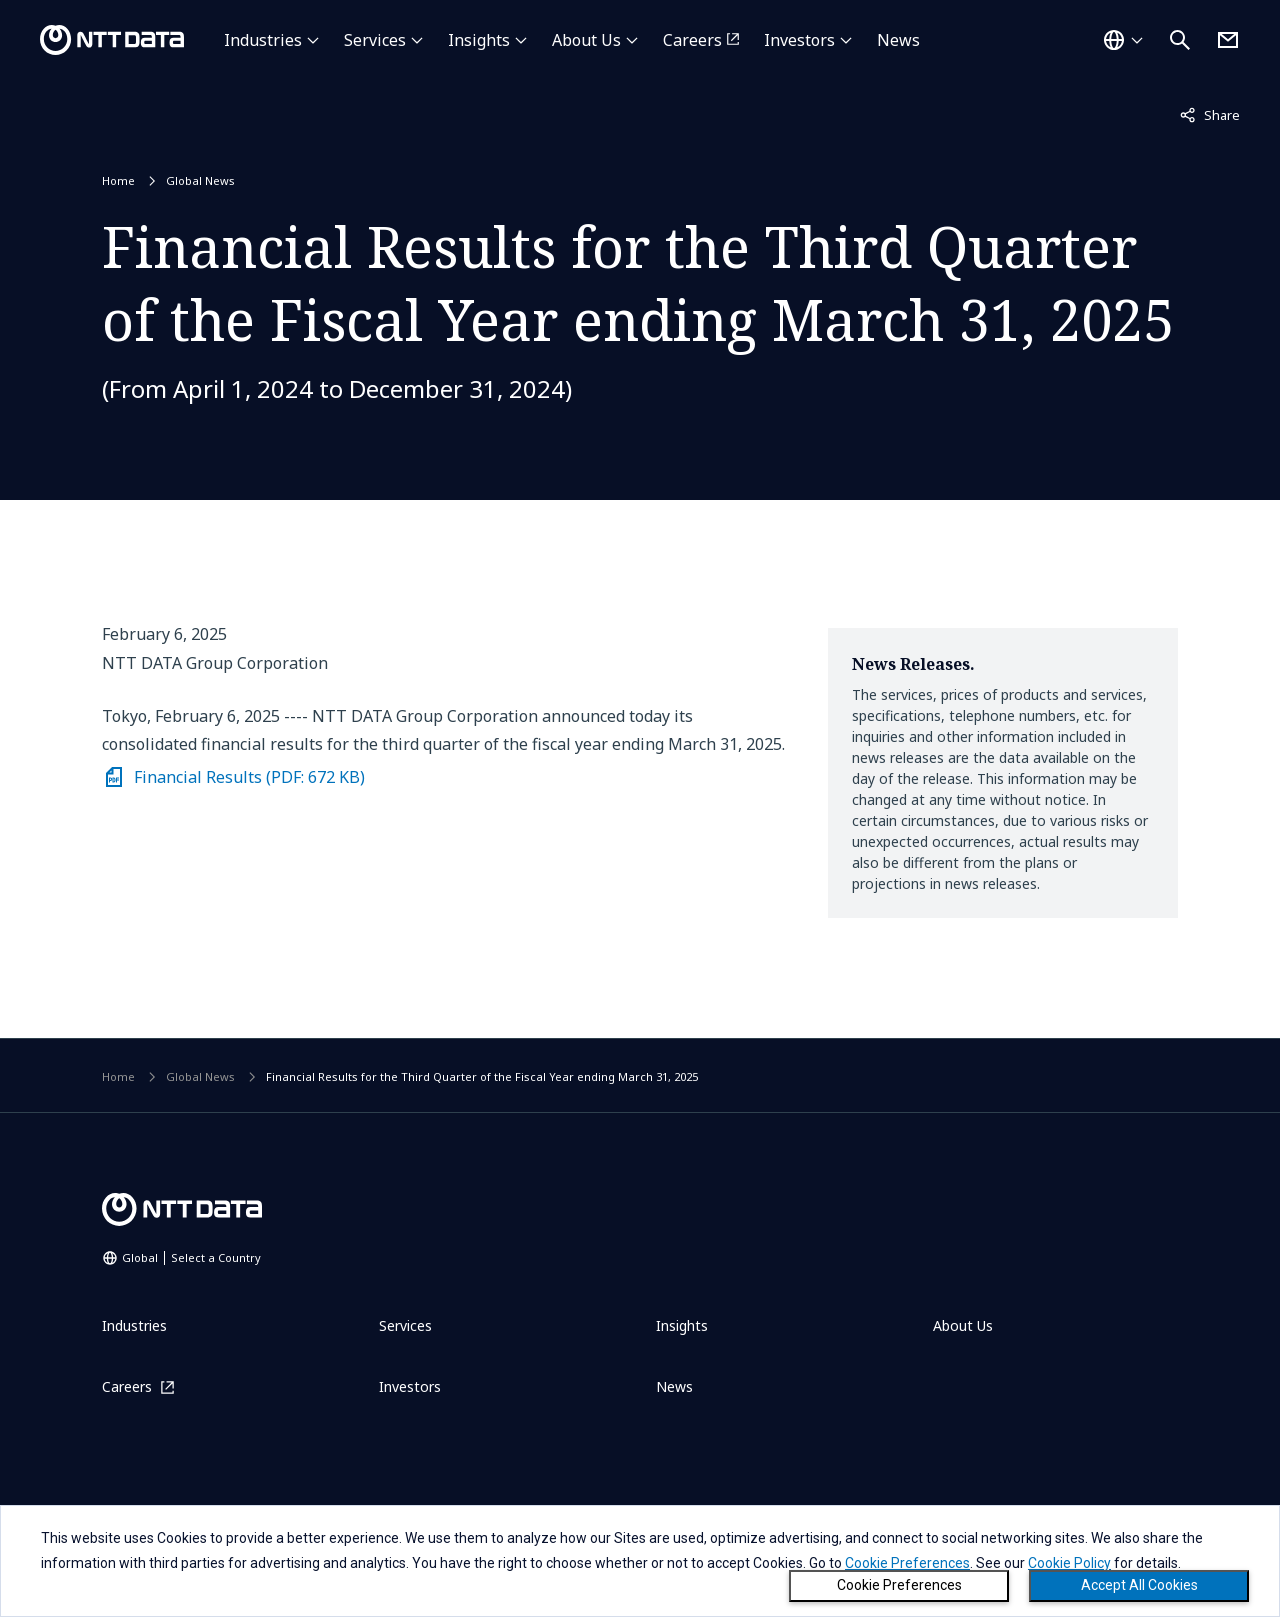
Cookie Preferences (899, 1585)
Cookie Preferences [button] (907, 1563)
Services (375, 40)
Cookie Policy (1069, 1563)
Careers (692, 40)
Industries (263, 40)
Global (191, 1257)
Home (118, 180)
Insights (479, 40)
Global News (200, 180)
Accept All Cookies (1139, 1585)
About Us (586, 40)
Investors (799, 40)
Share (1210, 114)
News (898, 40)
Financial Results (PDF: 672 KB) (249, 777)
